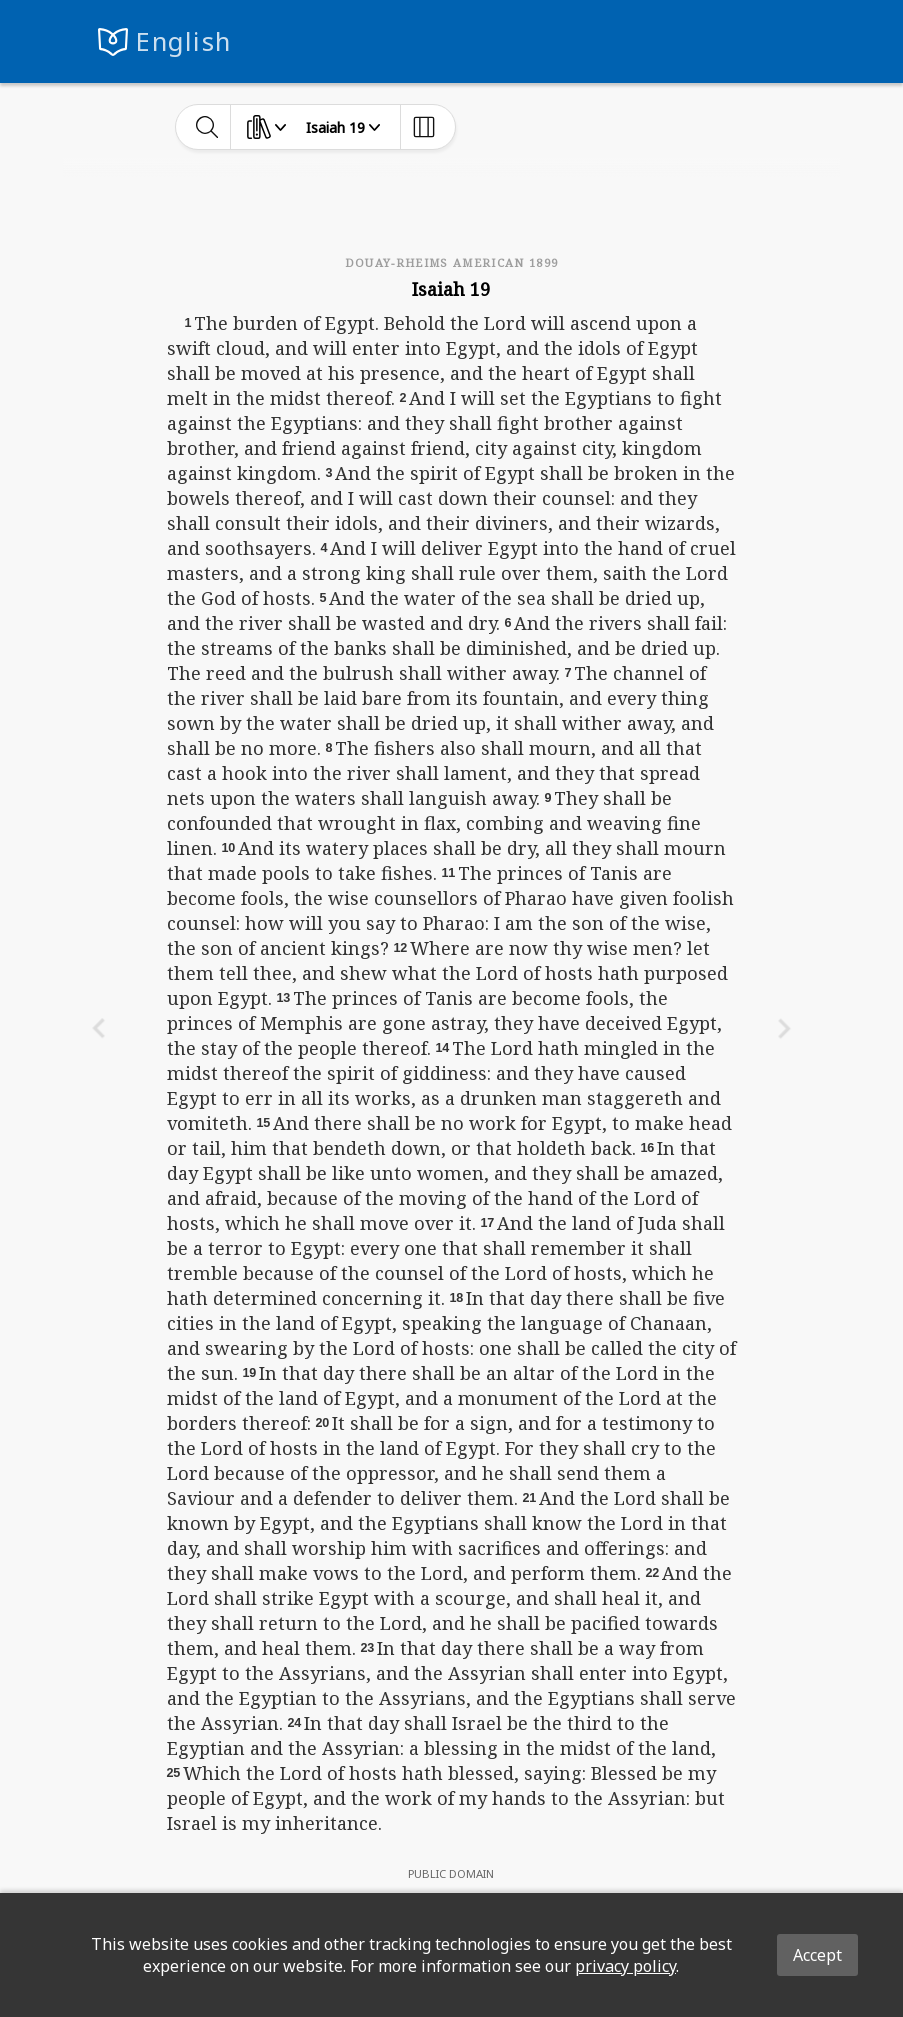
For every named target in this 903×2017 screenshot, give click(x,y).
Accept (817, 1955)
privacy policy (625, 1966)
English (183, 41)
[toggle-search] (207, 127)
